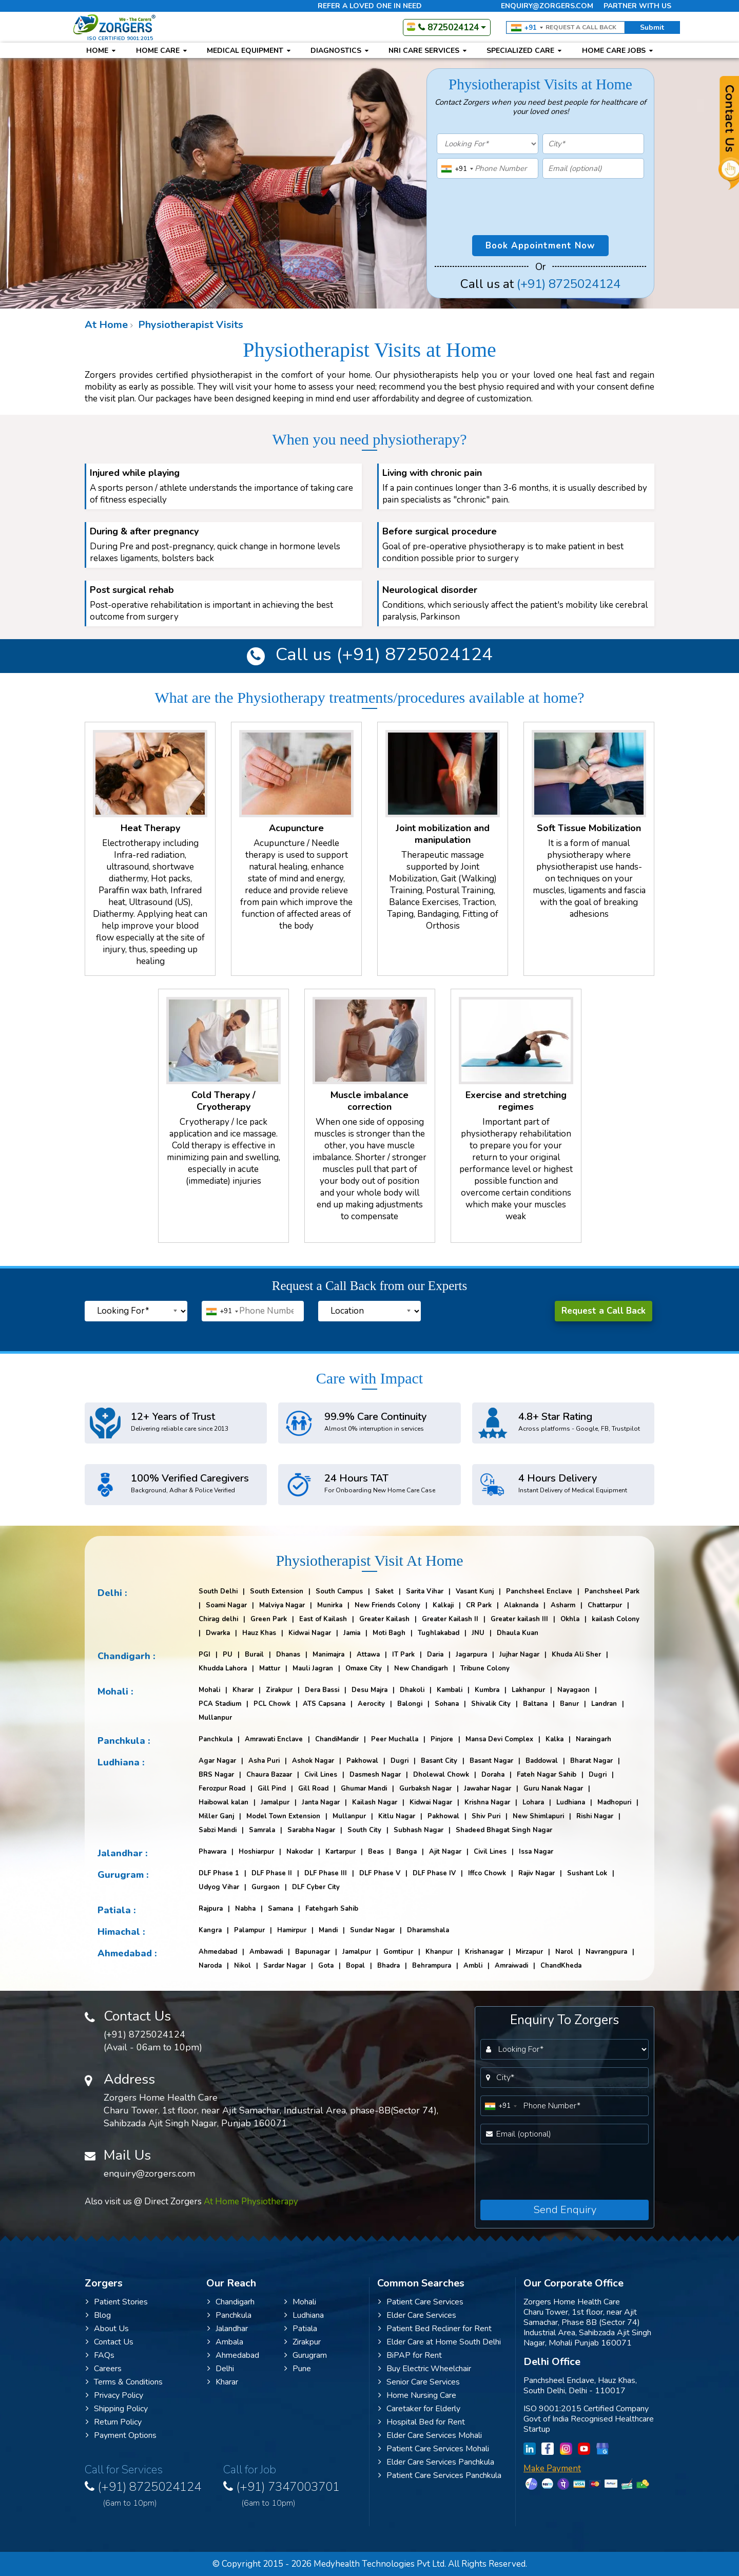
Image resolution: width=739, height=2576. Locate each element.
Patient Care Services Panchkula (439, 2475)
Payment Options (121, 2435)
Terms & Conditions (124, 2382)
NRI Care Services (427, 50)
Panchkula (229, 2315)
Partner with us (637, 6)
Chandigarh (231, 2302)
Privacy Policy (114, 2395)
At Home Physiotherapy (251, 2201)
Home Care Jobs (617, 50)
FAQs (100, 2355)
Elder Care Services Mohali (430, 2435)
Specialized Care (524, 50)
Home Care (161, 50)
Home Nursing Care (417, 2395)
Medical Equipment (248, 50)
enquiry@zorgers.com (547, 6)
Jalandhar (227, 2328)
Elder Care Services (417, 2315)
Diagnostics (339, 50)
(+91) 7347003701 (292, 2493)
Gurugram (305, 2355)
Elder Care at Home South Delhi (439, 2342)
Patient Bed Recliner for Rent (435, 2328)
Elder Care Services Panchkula (436, 2462)
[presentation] (488, 196)
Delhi (220, 2368)
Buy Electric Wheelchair (424, 2368)
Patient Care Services (420, 2302)
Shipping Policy (117, 2408)
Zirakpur (302, 2342)
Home (98, 50)
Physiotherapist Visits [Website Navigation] (189, 325)
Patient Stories (117, 2302)
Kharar (222, 2382)
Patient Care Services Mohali (433, 2448)
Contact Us (109, 2342)
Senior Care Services (419, 2382)
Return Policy (114, 2422)
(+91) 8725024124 (568, 284)
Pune (297, 2368)
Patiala (300, 2328)
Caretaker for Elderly (419, 2408)
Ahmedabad (233, 2355)
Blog (98, 2315)
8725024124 (443, 27)
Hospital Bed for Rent (421, 2422)
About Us (107, 2328)
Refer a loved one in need (370, 6)
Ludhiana (304, 2315)
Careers (104, 2368)
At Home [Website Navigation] (106, 325)
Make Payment (552, 2468)
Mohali (300, 2302)
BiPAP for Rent (410, 2355)
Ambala (225, 2342)
